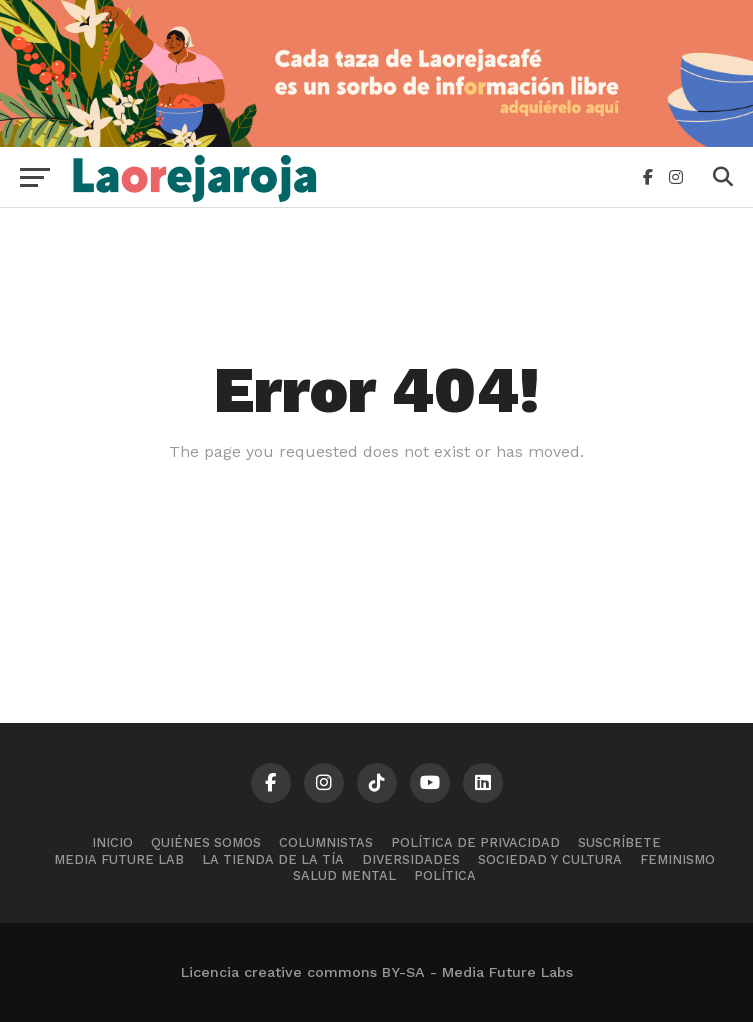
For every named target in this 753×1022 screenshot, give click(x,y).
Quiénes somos (206, 842)
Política (445, 875)
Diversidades (411, 859)
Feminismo (677, 859)
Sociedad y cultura (550, 859)
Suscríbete (619, 842)
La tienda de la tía (273, 859)
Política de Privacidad (475, 842)
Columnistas (326, 842)
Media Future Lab (119, 859)
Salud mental (344, 875)
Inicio (112, 842)
